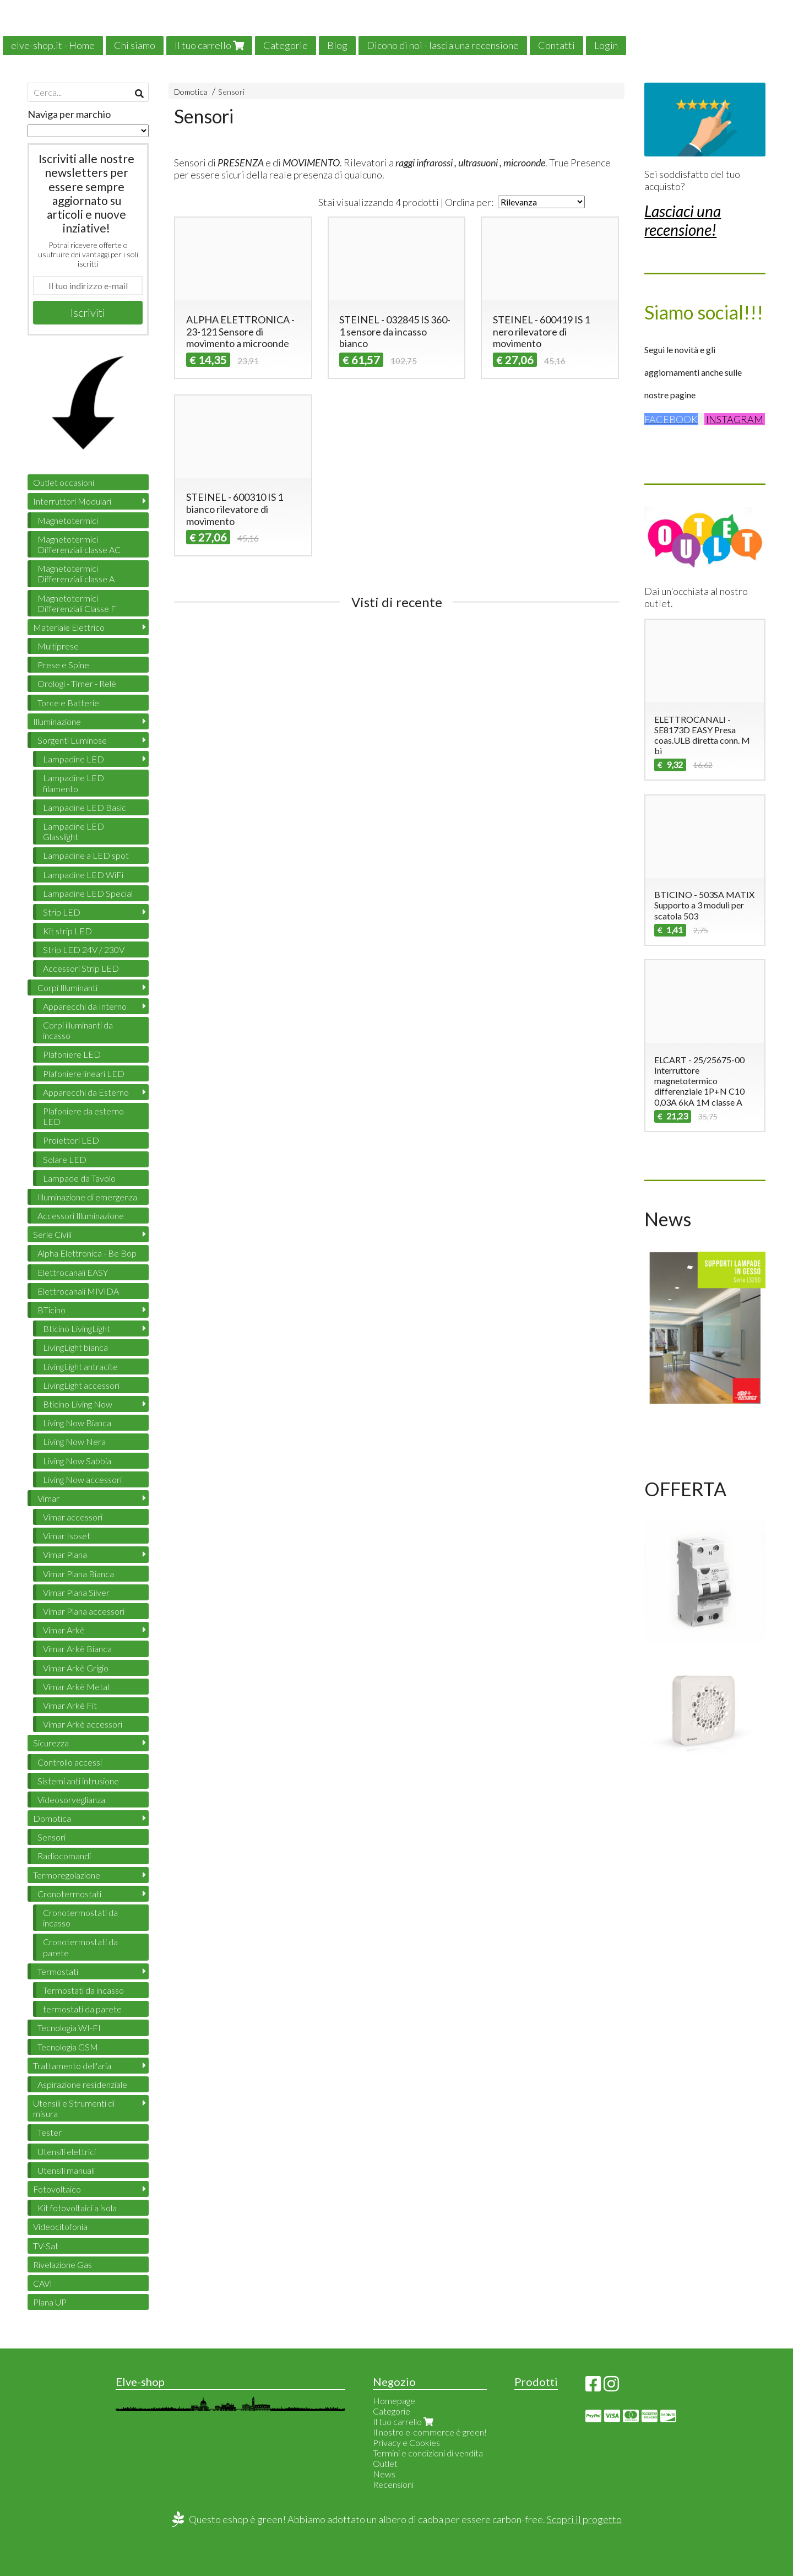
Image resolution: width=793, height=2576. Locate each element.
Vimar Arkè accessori (82, 1724)
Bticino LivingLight (76, 1328)
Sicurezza (51, 1743)
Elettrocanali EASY (72, 1272)
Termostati (57, 1971)
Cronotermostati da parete (80, 1946)
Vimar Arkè (64, 1630)
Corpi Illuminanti (67, 987)
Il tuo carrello (209, 45)
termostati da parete (82, 2009)
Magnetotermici (67, 520)
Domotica (191, 91)
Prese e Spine (63, 664)
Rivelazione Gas (62, 2264)
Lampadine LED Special (88, 893)
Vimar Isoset (66, 1535)
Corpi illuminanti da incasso (78, 1030)
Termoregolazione (66, 1875)
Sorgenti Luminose (72, 740)
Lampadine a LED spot (86, 855)
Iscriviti (87, 312)
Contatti (556, 45)
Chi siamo (134, 45)
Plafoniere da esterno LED (83, 1116)
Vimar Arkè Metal (76, 1686)
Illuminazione (57, 721)
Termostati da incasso (83, 1990)
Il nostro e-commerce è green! (430, 2432)
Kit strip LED (67, 931)
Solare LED (64, 1159)
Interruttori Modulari (72, 501)
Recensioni (393, 2484)
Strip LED (61, 912)
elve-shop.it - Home (53, 45)
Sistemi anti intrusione (78, 1781)
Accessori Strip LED (81, 968)
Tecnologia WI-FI (69, 2027)
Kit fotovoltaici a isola (77, 2207)
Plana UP (50, 2302)
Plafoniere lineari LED (83, 1073)
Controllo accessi (69, 1762)
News (384, 2474)
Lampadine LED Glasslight (73, 831)
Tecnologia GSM (67, 2047)
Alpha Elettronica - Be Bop (87, 1253)
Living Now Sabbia (77, 1460)
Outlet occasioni (63, 482)
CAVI (42, 2283)
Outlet (385, 2463)
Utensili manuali (66, 2170)
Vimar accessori (72, 1517)
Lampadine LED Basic (84, 807)
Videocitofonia (60, 2226)
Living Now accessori (82, 1479)
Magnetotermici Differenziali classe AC (79, 544)
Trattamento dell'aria (72, 2065)
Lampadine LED (73, 759)
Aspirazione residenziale (82, 2084)
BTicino (51, 1310)
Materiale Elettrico (69, 627)
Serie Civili (52, 1234)
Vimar (48, 1498)
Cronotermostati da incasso (80, 1917)
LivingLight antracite (80, 1366)
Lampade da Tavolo (79, 1178)
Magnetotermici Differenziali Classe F (76, 603)
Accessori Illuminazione (80, 1215)
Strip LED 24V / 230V (83, 949)
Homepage (394, 2400)
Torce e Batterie (68, 702)
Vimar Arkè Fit (70, 1705)
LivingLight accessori (81, 1385)
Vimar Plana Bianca (78, 1573)
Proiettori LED (71, 1140)
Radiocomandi (64, 1855)
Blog (337, 45)
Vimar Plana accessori (83, 1611)
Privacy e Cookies (406, 2442)
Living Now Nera (74, 1441)
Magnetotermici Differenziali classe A (76, 573)
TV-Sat (45, 2246)
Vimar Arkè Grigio (75, 1668)
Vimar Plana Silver (76, 1592)
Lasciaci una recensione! (682, 220)
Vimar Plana (65, 1554)
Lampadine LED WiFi (83, 874)
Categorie (285, 45)
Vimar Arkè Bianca (77, 1648)
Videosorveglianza (71, 1799)
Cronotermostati (69, 1893)
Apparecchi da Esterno (86, 1092)
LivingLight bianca (75, 1347)
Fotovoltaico (57, 2189)
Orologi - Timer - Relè (76, 683)
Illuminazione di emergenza (87, 1197)
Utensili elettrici (66, 2151)
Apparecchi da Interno (85, 1006)
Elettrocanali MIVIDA (78, 1291)
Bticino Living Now (77, 1404)
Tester (49, 2132)
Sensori (231, 91)
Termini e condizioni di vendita (428, 2453)
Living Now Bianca (77, 1422)
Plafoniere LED (72, 1054)
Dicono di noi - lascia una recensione (443, 45)
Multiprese (58, 646)
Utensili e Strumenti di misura (74, 2108)
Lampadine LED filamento (73, 782)
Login (606, 45)
